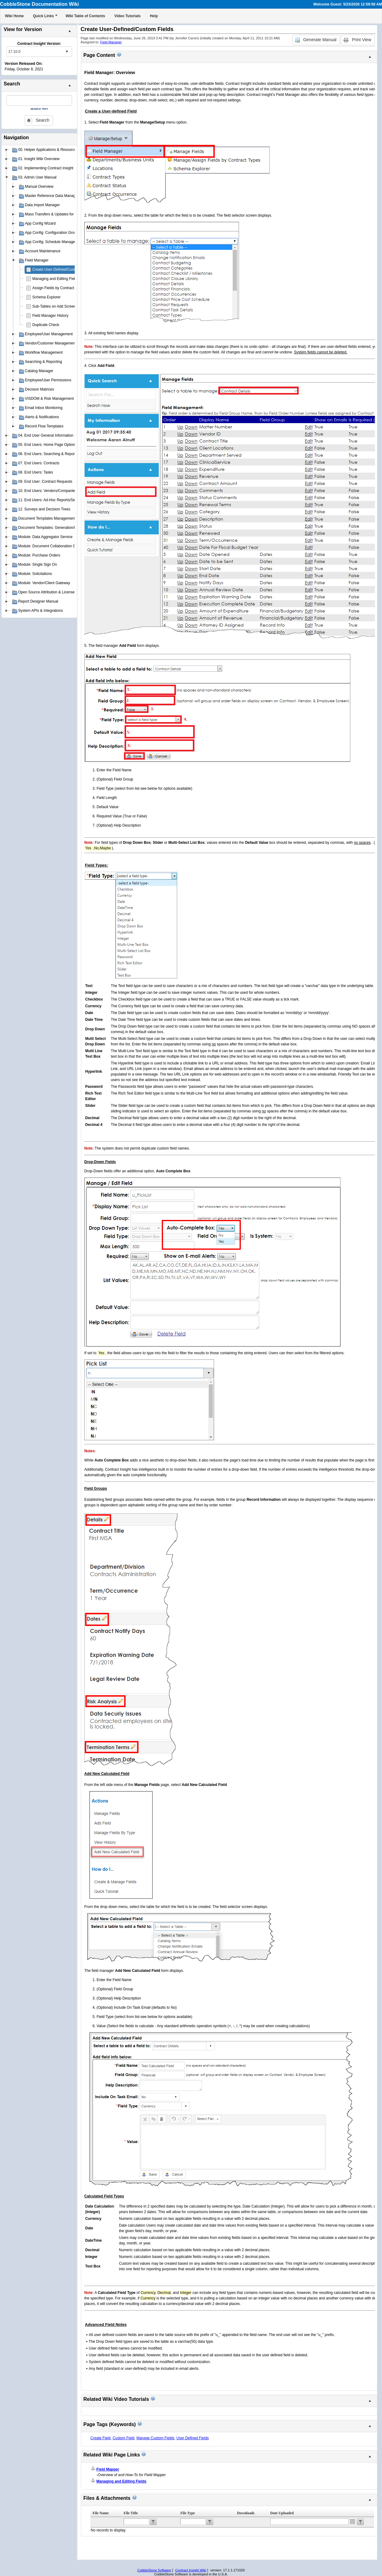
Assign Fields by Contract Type (57, 288)
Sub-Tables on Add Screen (54, 306)
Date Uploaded (282, 2513)
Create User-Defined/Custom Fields (61, 269)
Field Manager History (50, 315)
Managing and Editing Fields (55, 279)
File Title (131, 2513)
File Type (187, 2513)
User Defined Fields (192, 2438)
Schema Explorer (46, 297)
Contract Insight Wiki (190, 2570)
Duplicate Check (45, 325)
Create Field (100, 2438)
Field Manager (111, 42)
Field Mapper (107, 2469)
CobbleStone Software (154, 2570)
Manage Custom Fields (155, 2438)
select (67, 52)
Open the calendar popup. (352, 2521)
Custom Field (123, 2438)
